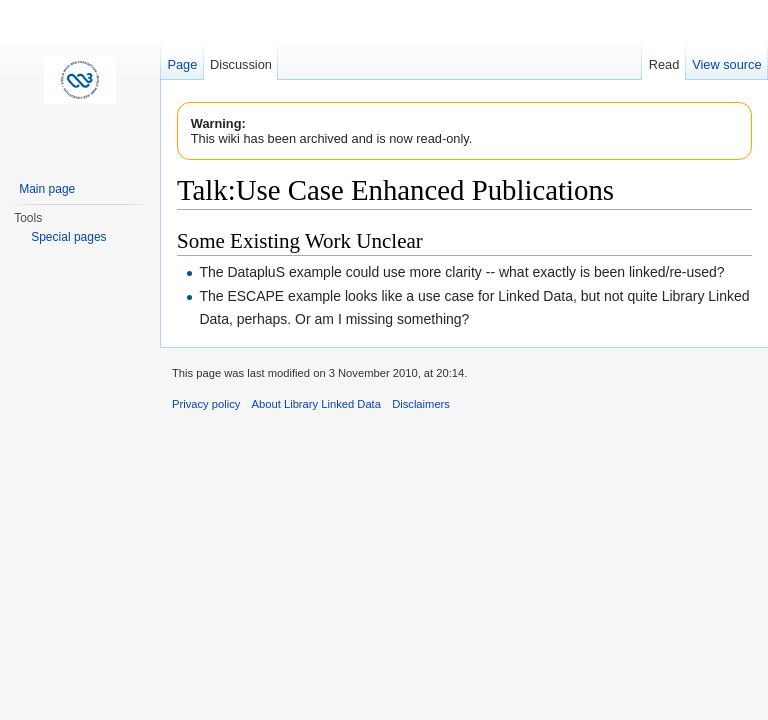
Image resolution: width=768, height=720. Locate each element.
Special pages (68, 237)
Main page (47, 189)
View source (726, 64)
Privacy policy (206, 404)
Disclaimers (421, 404)
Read (664, 64)
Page (182, 64)
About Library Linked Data (316, 404)
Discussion (241, 64)
